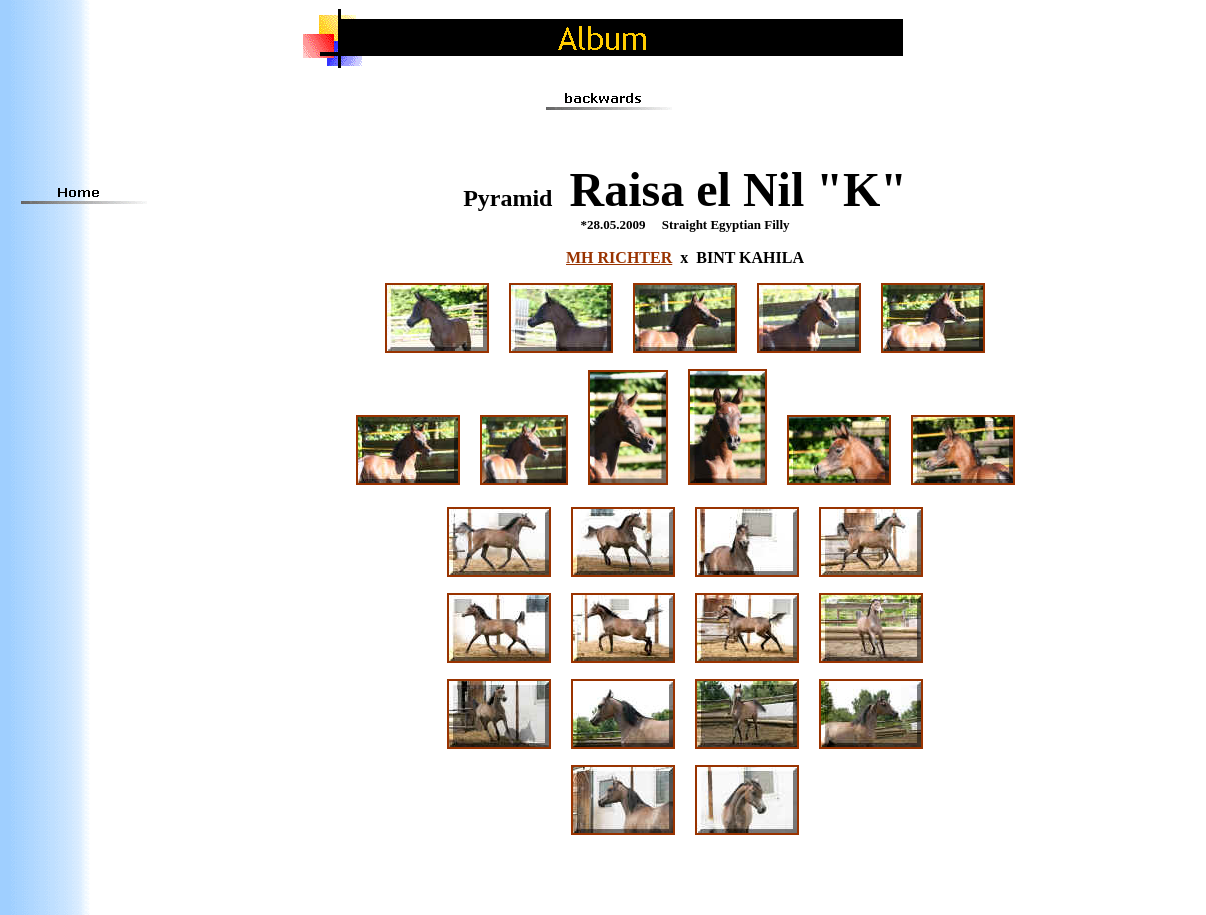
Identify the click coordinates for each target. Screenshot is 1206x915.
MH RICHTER (619, 257)
